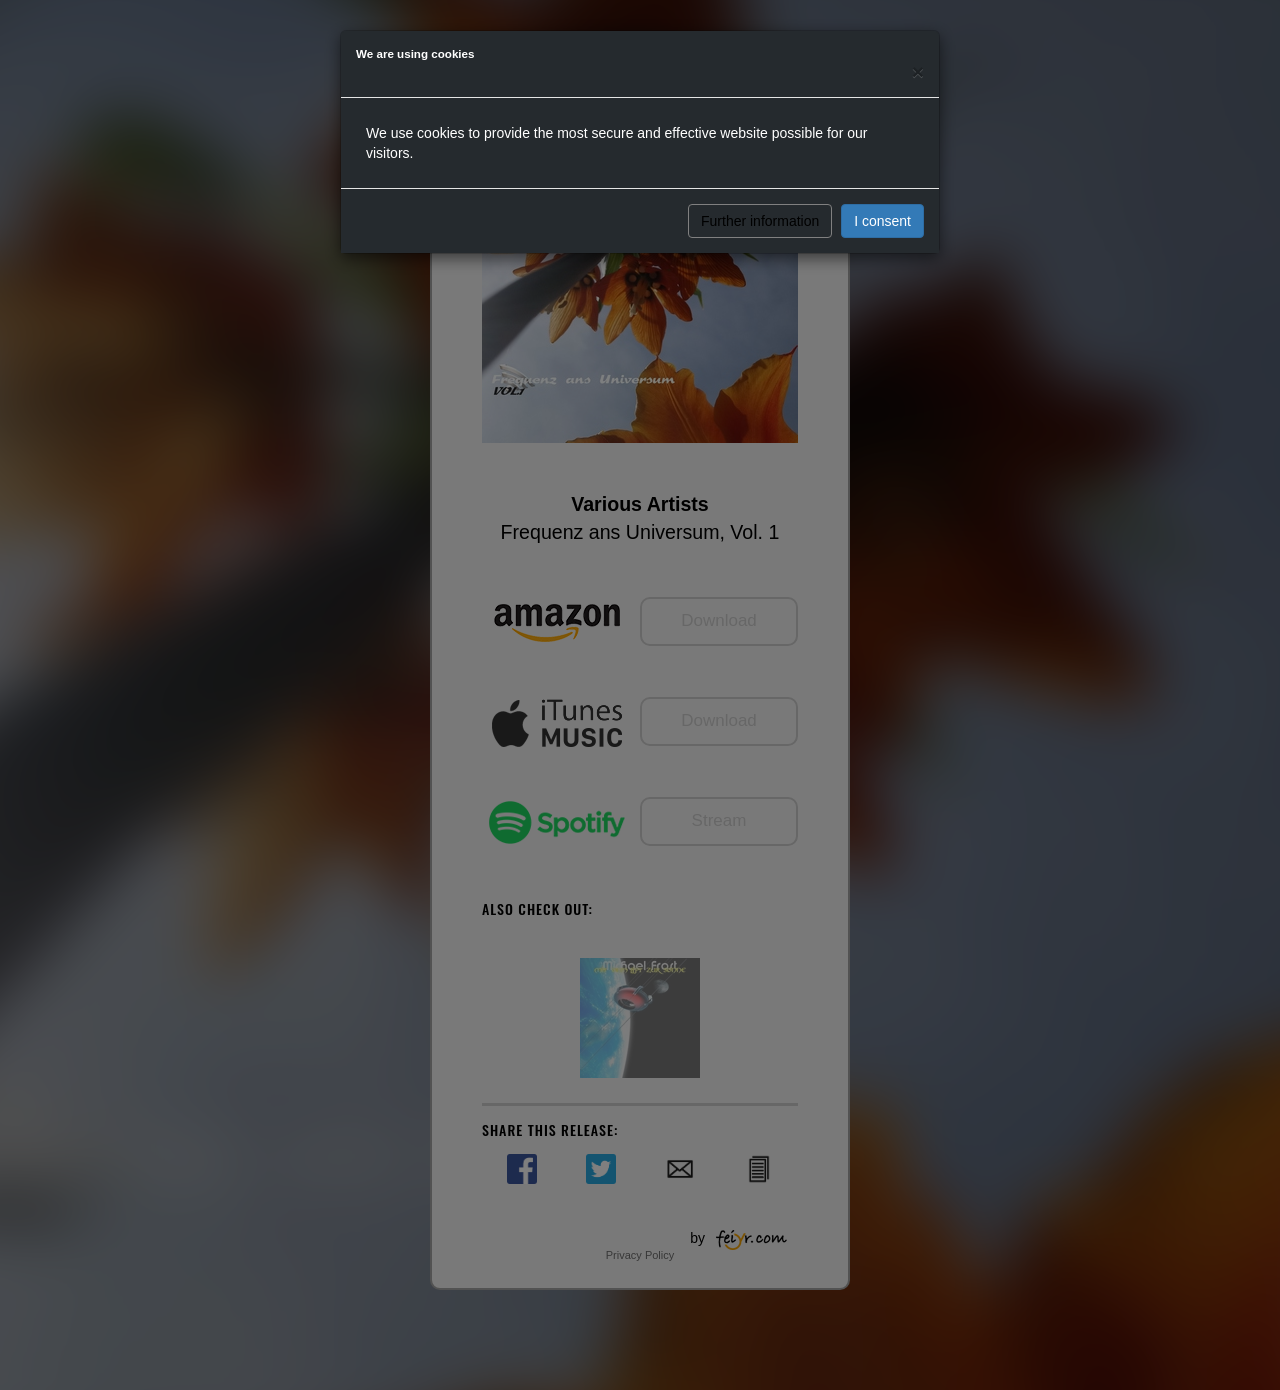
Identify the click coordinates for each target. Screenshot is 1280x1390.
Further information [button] (760, 221)
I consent (882, 221)
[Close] (918, 71)
